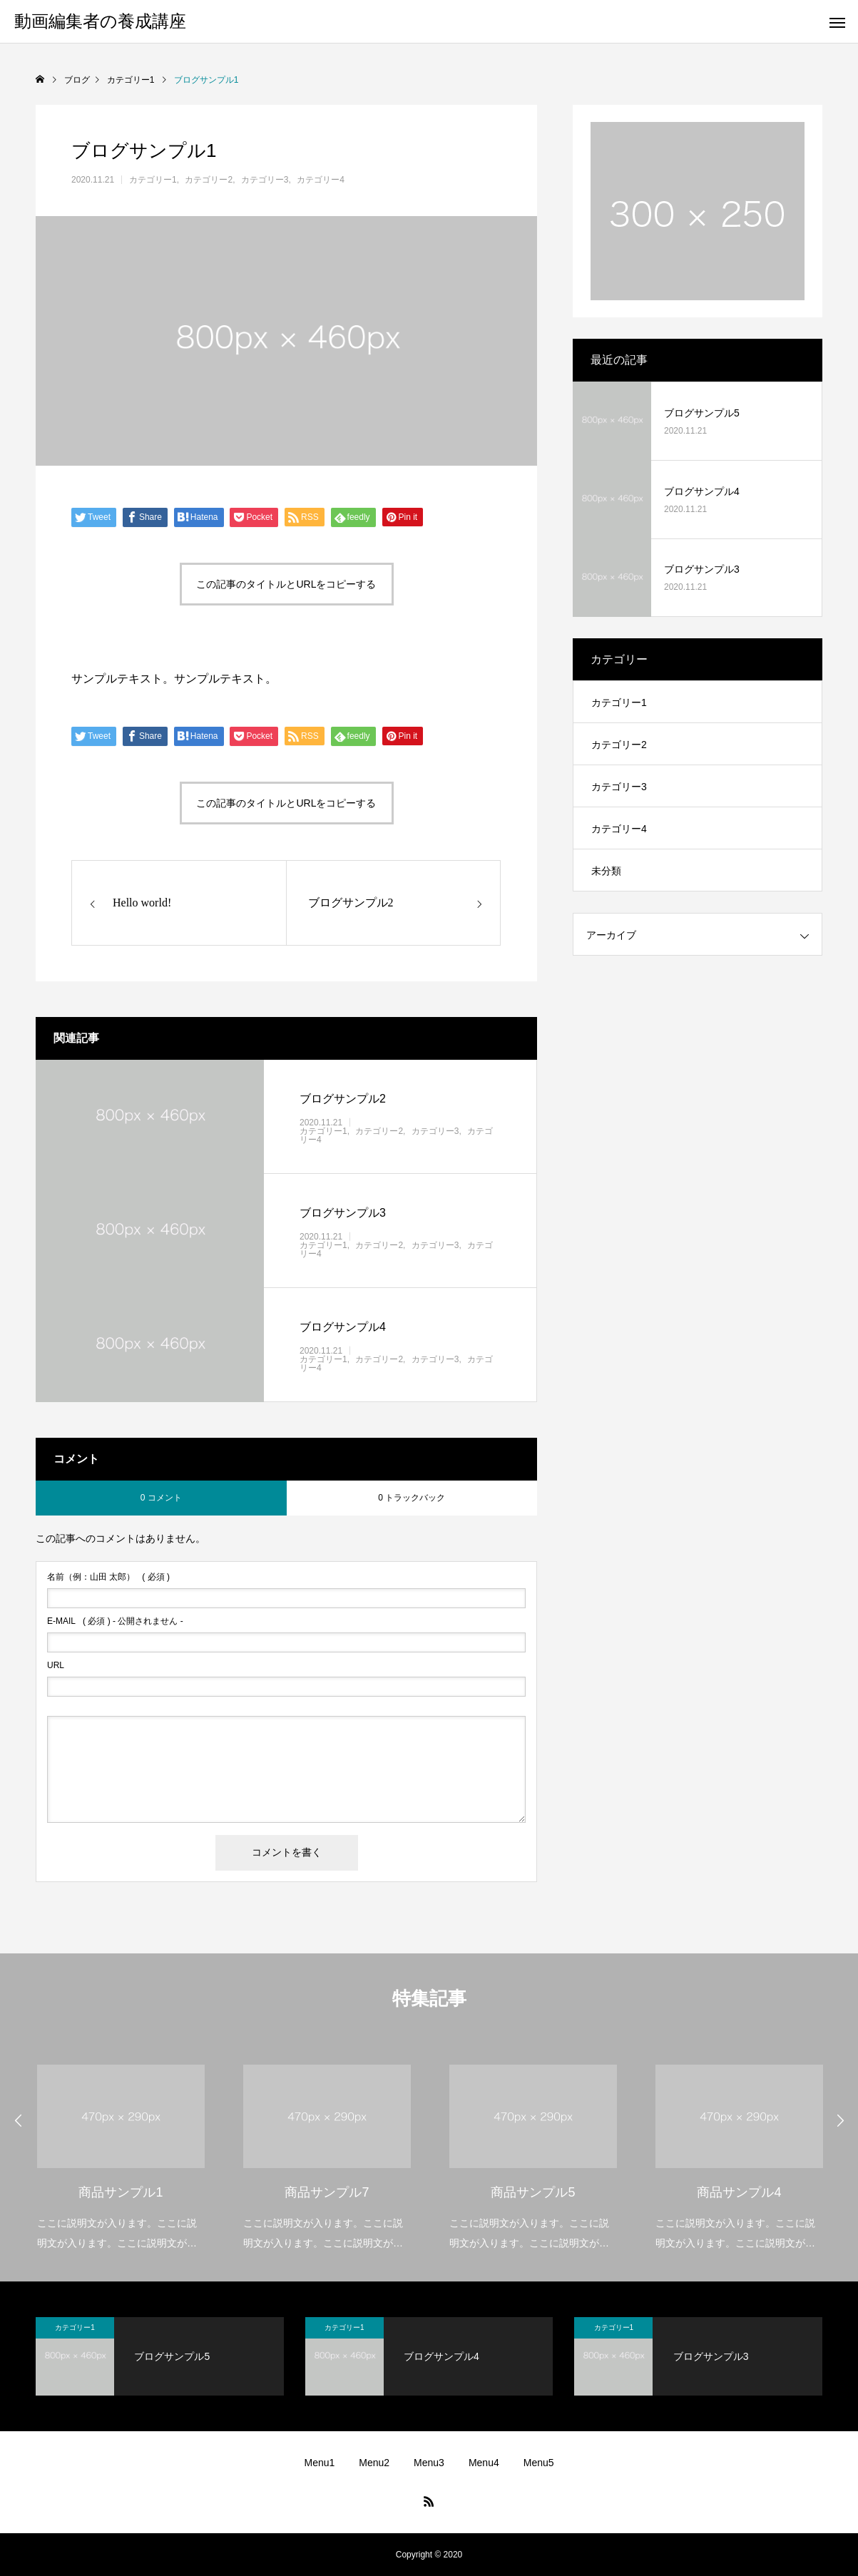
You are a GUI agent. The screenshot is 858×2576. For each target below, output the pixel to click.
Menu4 (484, 2462)
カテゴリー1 (153, 180)
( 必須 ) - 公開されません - (115, 1621)
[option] (121, 2148)
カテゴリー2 (209, 180)
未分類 (606, 870)
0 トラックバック (411, 1498)
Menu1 (319, 2462)
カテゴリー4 (320, 180)
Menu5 (539, 2462)
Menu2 (374, 2462)
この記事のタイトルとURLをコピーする (286, 584)
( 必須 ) (108, 1577)
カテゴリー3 (265, 180)
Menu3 (429, 2462)
